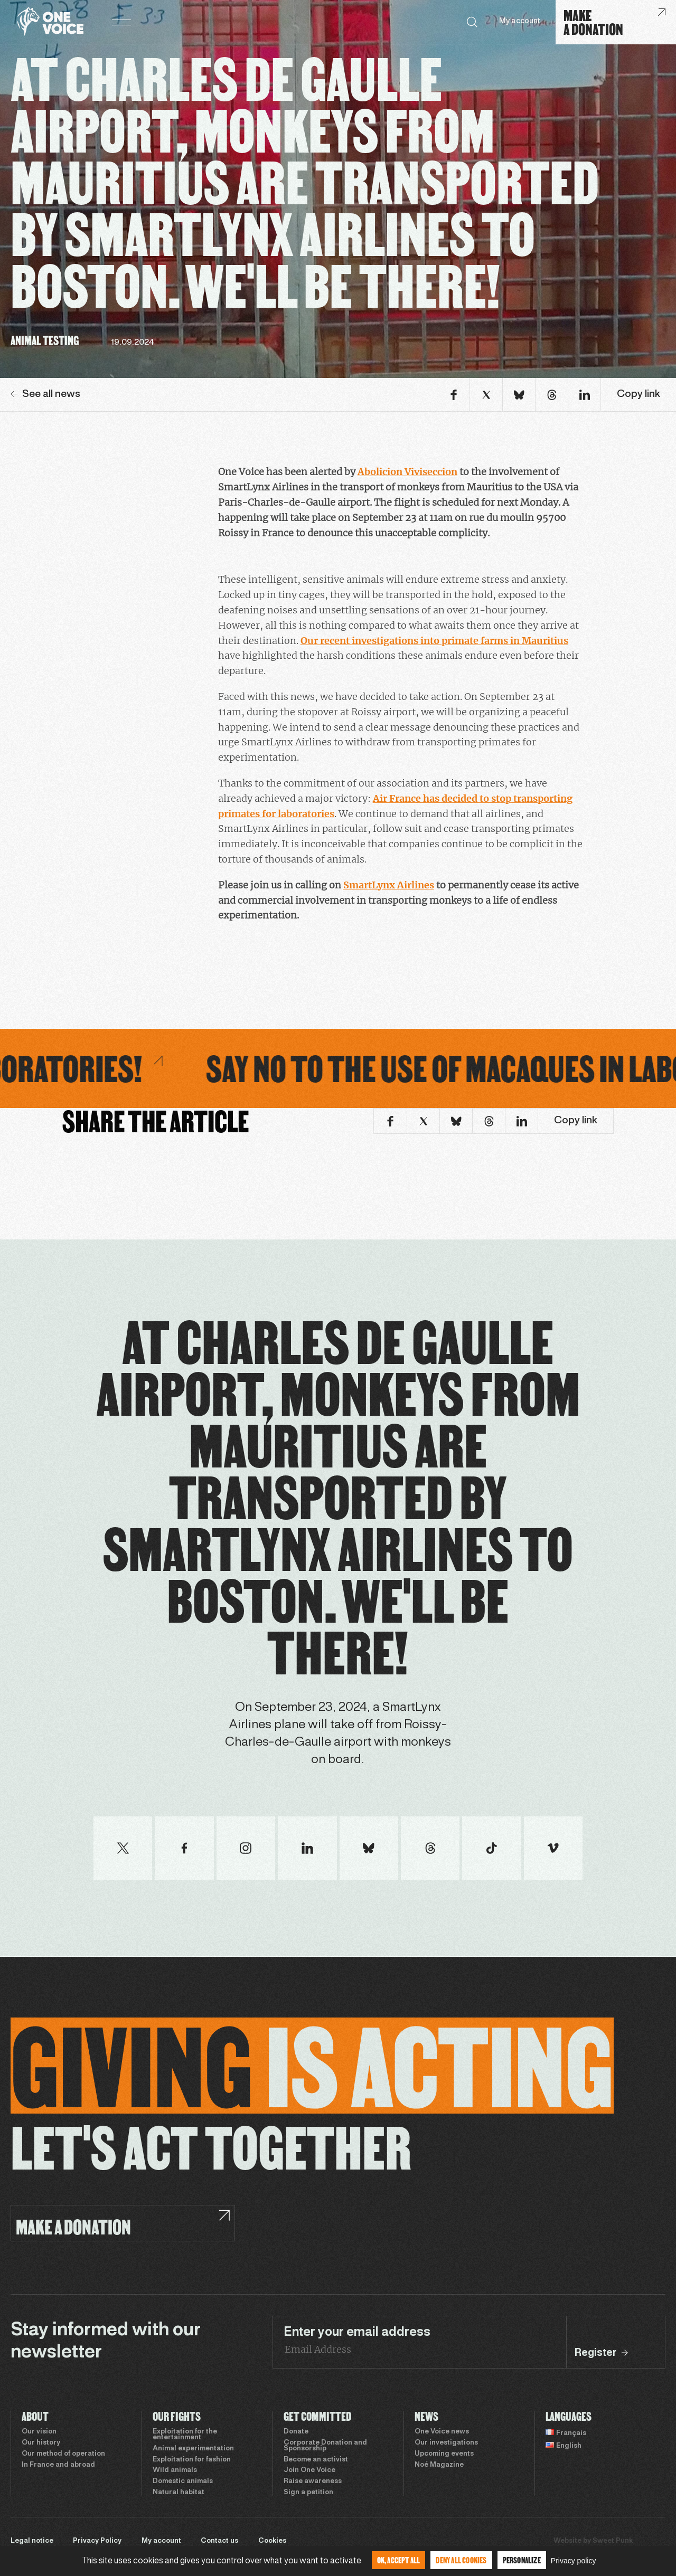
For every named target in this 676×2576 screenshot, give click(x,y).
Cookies (272, 2541)
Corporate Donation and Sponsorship (325, 2446)
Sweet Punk (613, 2541)
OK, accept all (398, 2560)
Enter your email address (357, 2332)
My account (519, 21)
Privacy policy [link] (573, 2560)
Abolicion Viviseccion (407, 472)
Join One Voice (309, 2470)
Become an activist (316, 2460)
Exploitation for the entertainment (185, 2435)
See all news (45, 394)
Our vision (39, 2432)
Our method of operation (63, 2454)
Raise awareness (313, 2481)
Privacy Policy (97, 2541)
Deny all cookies (461, 2560)
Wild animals (175, 2470)
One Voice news (442, 2432)
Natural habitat (178, 2492)
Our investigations (446, 2443)
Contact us (219, 2541)
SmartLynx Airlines (388, 885)
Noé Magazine (439, 2465)
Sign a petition (308, 2492)
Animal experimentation (193, 2449)
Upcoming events (444, 2454)
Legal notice (32, 2541)
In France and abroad (58, 2465)
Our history (41, 2443)
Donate (296, 2432)
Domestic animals (183, 2481)
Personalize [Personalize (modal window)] (522, 2560)
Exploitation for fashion (192, 2460)
